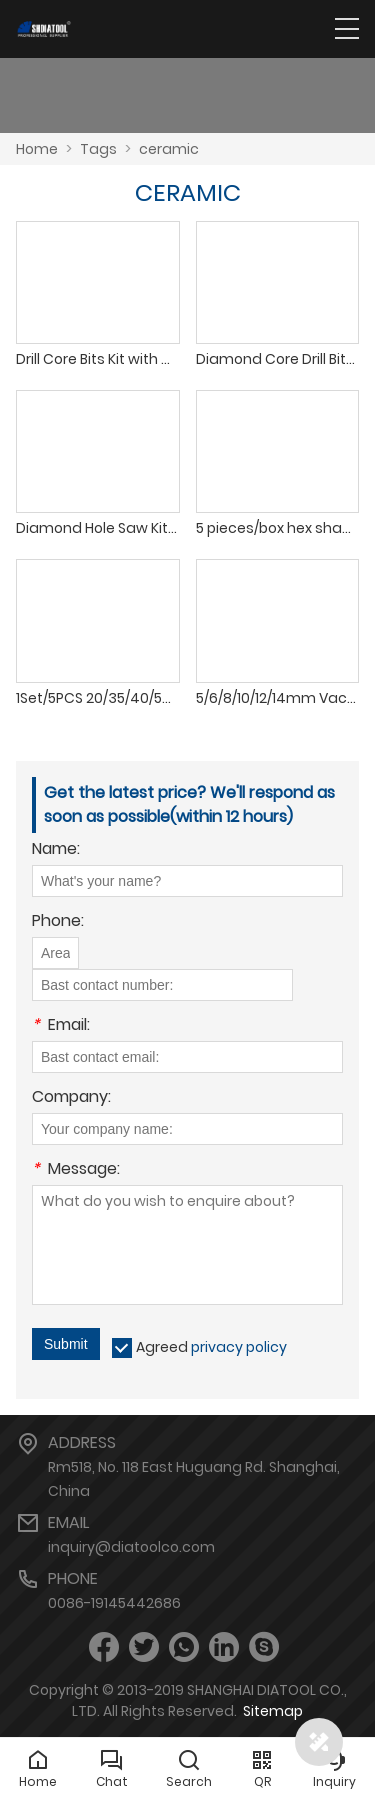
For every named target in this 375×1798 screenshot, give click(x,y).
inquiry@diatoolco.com (131, 1547)
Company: (71, 1098)
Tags (98, 149)
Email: (61, 1026)
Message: (76, 1170)
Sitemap (273, 1711)
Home (37, 149)
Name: (56, 850)
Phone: (58, 922)
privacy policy (239, 1347)
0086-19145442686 (114, 1603)
